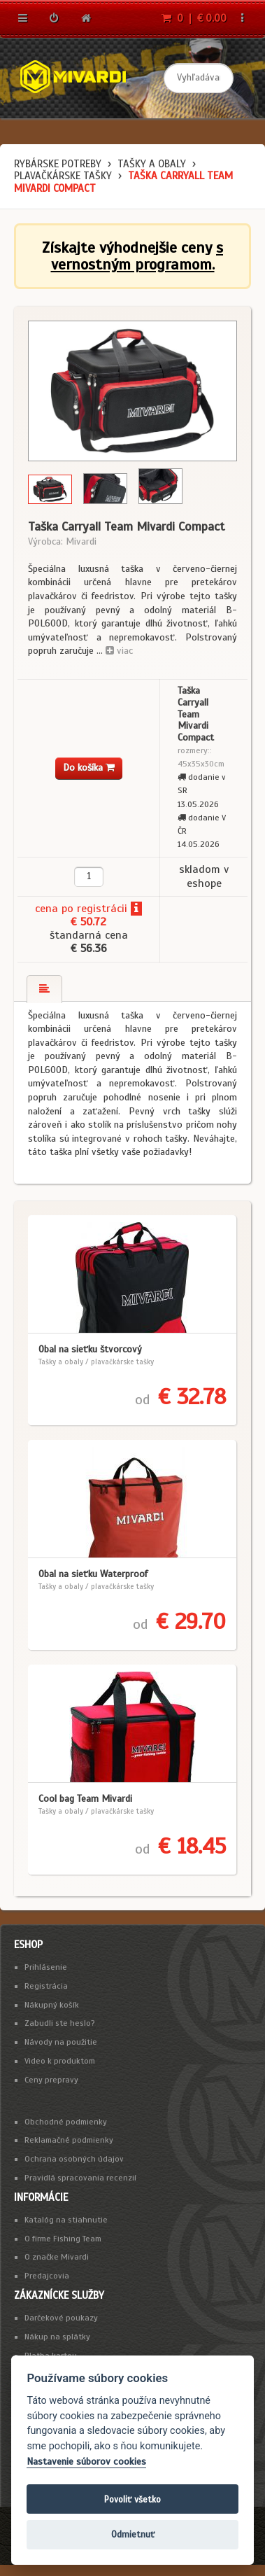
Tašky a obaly (151, 164)
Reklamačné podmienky (68, 2140)
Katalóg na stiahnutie (66, 2220)
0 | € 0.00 (194, 18)
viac (119, 651)
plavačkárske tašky (63, 175)
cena (46, 909)
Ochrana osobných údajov (74, 2159)
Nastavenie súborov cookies (86, 2462)
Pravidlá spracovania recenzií (80, 2178)
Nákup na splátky (57, 2337)
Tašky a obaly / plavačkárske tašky (96, 1361)
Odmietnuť (133, 2534)
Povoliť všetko (132, 2499)
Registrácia (46, 1986)
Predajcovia (46, 2276)
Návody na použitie (60, 2042)
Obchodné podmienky (65, 2122)
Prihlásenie (45, 1967)
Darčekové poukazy (61, 2318)
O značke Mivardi (56, 2257)
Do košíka (89, 768)
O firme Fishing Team (62, 2239)
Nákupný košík (51, 2005)
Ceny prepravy (51, 2080)
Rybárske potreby (57, 164)
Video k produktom (59, 2061)
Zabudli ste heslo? (59, 2023)
